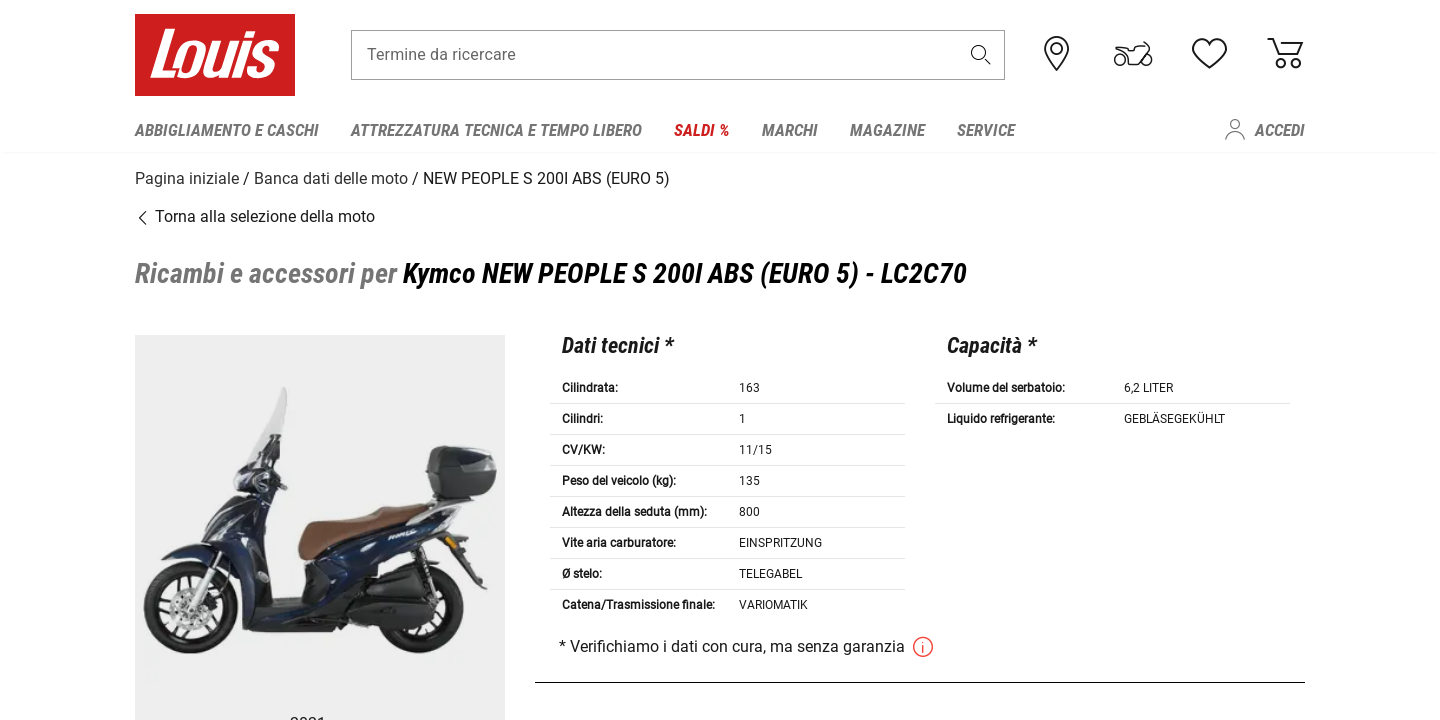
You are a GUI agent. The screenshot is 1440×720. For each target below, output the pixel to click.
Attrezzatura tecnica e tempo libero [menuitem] (496, 130)
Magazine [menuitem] (887, 130)
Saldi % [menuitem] (702, 130)
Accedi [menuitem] (1280, 130)
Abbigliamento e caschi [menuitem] (227, 130)
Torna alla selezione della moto (255, 214)
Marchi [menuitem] (790, 130)
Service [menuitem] (986, 130)
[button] (981, 56)
